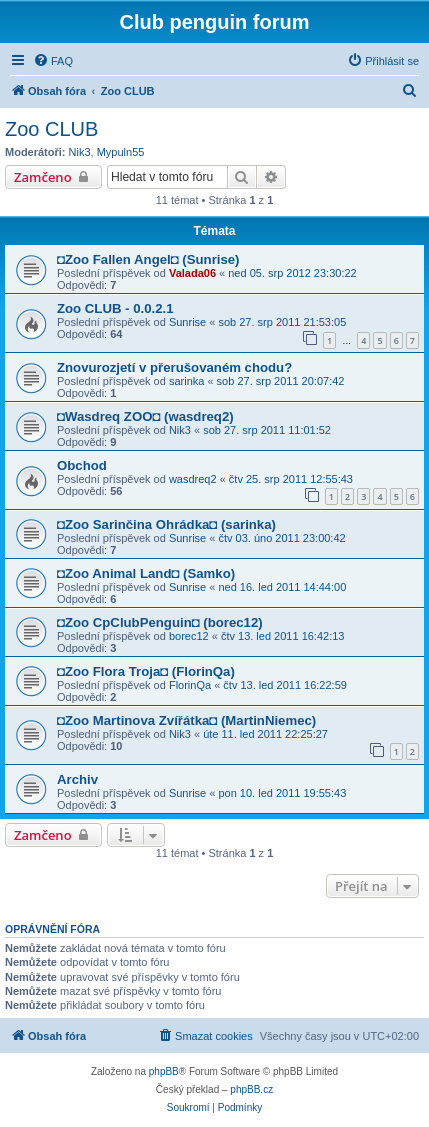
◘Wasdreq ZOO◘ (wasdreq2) (145, 416)
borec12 (189, 636)
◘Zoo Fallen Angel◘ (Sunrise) (148, 259)
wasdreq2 (193, 479)
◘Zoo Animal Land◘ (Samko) (146, 573)
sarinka (186, 381)
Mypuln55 (121, 152)
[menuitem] (53, 61)
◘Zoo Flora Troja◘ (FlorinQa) (146, 671)
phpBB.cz (251, 1089)
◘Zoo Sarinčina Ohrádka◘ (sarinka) (166, 524)
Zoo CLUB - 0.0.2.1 (115, 308)
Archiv (77, 779)
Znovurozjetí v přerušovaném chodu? (174, 367)
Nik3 (80, 152)
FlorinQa (190, 685)
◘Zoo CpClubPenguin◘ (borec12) (160, 622)
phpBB (164, 1071)
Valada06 (192, 273)
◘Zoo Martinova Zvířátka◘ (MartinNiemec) (186, 720)
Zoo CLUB (51, 129)
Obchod (82, 465)
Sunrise (187, 322)
